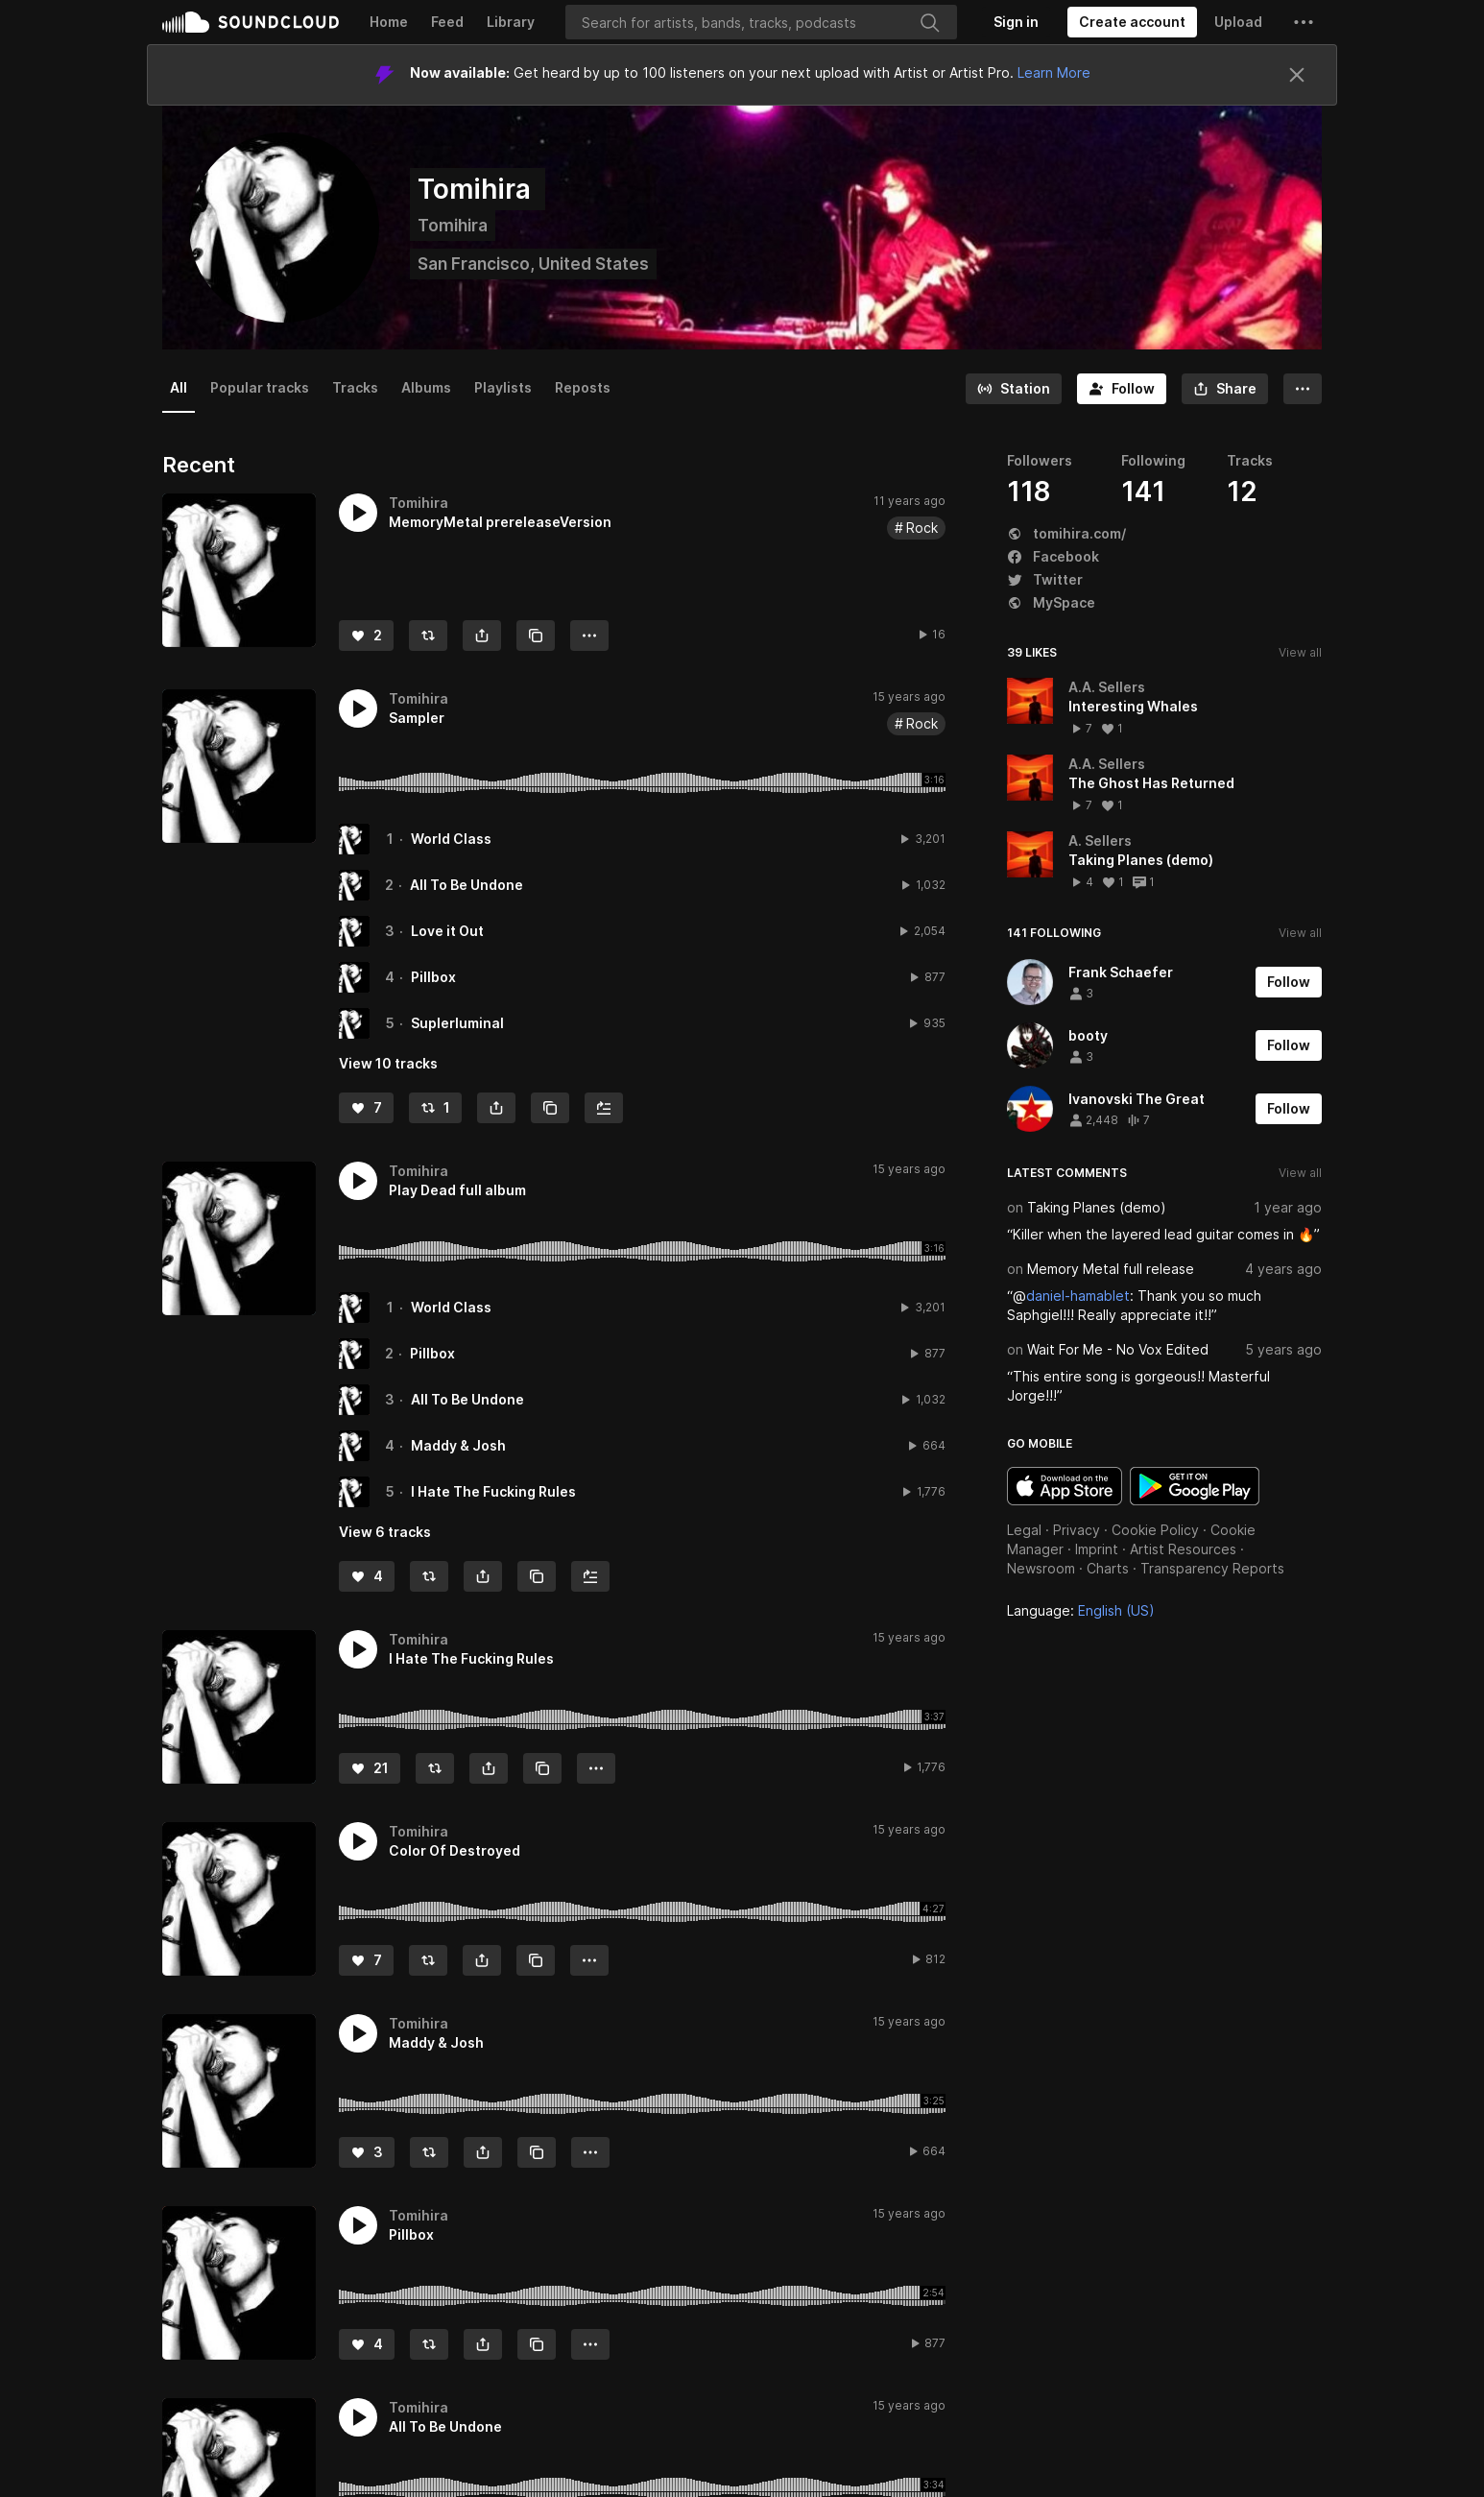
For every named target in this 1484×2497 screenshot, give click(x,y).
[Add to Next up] (604, 1107)
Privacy (1076, 1530)
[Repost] (428, 635)
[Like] (366, 635)
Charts (1108, 1568)
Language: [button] (1081, 1610)
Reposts (582, 387)
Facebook (1053, 556)
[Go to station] (1014, 388)
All (178, 387)
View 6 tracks (385, 1532)
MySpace (1051, 602)
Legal (1024, 1530)
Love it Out (447, 931)
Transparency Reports (1212, 1568)
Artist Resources (1183, 1549)
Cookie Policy (1155, 1530)
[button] (1303, 22)
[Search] (761, 22)
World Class (451, 838)
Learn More (1053, 72)
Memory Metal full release (1110, 1269)
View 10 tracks (388, 1063)
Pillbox (433, 977)
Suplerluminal (457, 1023)
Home (389, 21)
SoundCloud (250, 22)
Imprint (1096, 1549)
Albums (426, 387)
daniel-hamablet (1078, 1295)
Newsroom (1041, 1568)
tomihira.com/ (1066, 533)
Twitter (1045, 579)
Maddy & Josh (458, 1445)
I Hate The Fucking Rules (493, 1491)
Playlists (503, 387)
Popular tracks (259, 387)
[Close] (1296, 74)
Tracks (355, 387)
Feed (447, 21)
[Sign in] (1016, 22)
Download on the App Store (1064, 1486)
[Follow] (1121, 388)
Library (511, 21)
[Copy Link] (535, 635)
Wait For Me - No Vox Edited (1118, 1349)
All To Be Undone (466, 884)
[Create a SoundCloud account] (1132, 22)
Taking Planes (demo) (1096, 1207)
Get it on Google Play (1194, 1486)
